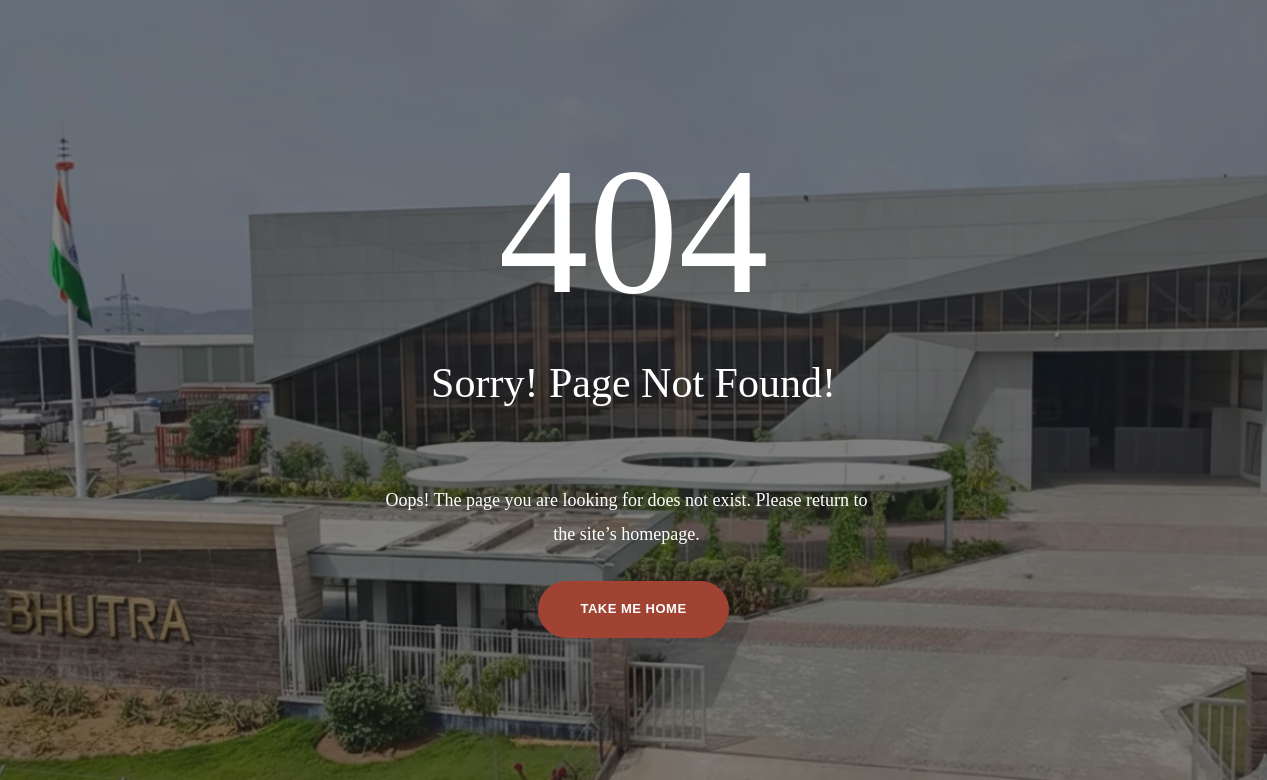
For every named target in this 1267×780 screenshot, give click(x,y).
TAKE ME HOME (633, 608)
